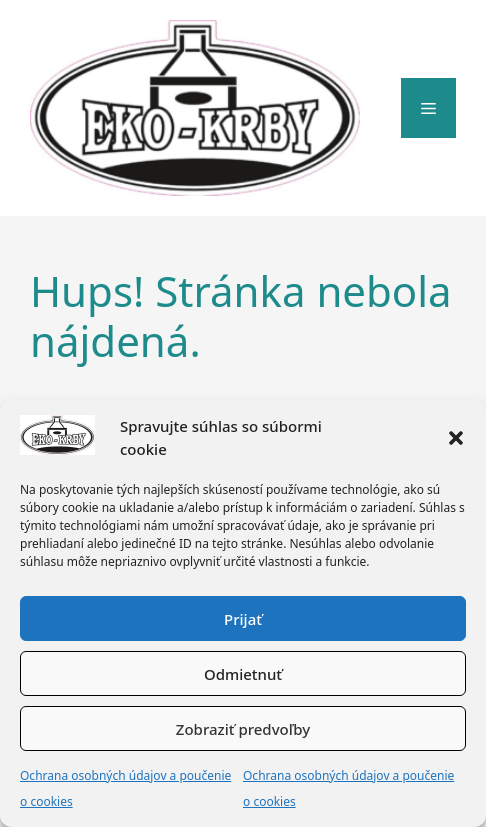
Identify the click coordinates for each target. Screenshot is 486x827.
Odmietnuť (243, 674)
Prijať (243, 619)
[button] (456, 438)
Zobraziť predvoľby (243, 729)
